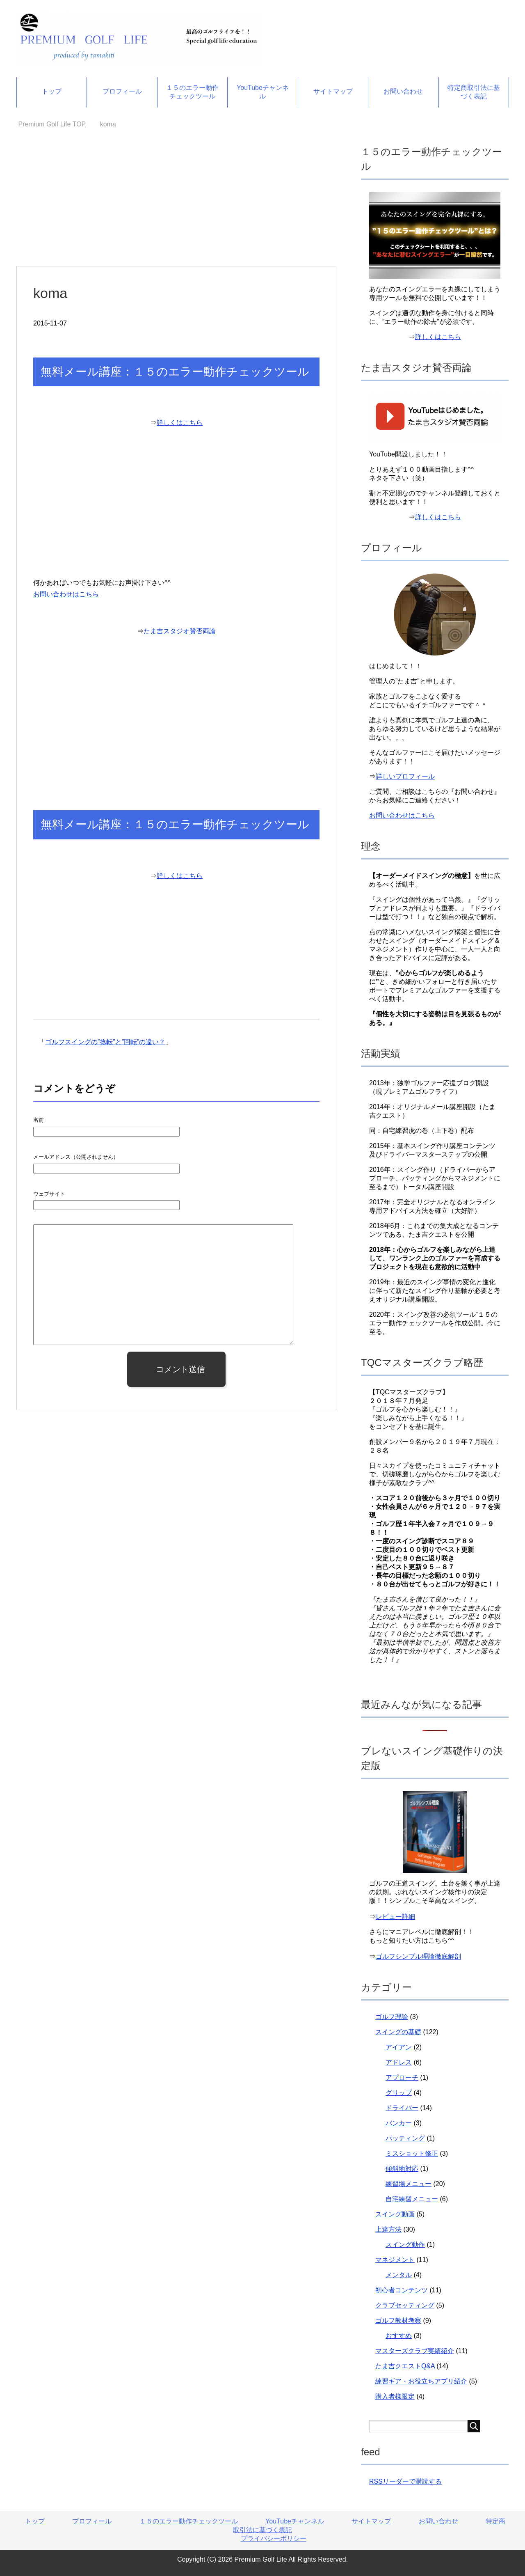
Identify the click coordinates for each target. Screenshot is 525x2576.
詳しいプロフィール (405, 776)
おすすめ (399, 2335)
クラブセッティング (404, 2305)
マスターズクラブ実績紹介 (414, 2350)
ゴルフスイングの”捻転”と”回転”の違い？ (105, 1041)
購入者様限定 (395, 2396)
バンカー (399, 2123)
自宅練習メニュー (412, 2199)
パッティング (405, 2138)
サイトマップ (333, 91)
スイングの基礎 (398, 2031)
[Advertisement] (176, 205)
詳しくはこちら (180, 422)
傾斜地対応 (402, 2168)
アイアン (399, 2047)
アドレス (399, 2062)
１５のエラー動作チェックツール (192, 92)
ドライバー (402, 2107)
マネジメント (395, 2259)
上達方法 (388, 2229)
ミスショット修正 (412, 2153)
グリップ (399, 2092)
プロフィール (122, 91)
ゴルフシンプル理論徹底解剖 (418, 1956)
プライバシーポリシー (273, 2538)
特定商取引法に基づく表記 (473, 92)
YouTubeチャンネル (263, 92)
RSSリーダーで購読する (405, 2481)
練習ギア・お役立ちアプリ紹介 (421, 2381)
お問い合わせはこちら (66, 594)
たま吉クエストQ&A (405, 2366)
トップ (52, 91)
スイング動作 (405, 2244)
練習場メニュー (408, 2183)
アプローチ (402, 2077)
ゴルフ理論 (391, 2016)
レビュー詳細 (395, 1916)
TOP (52, 124)
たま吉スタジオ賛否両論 (180, 631)
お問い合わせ (403, 91)
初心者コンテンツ (401, 2290)
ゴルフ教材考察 (398, 2320)
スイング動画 (395, 2214)
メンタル (399, 2274)
